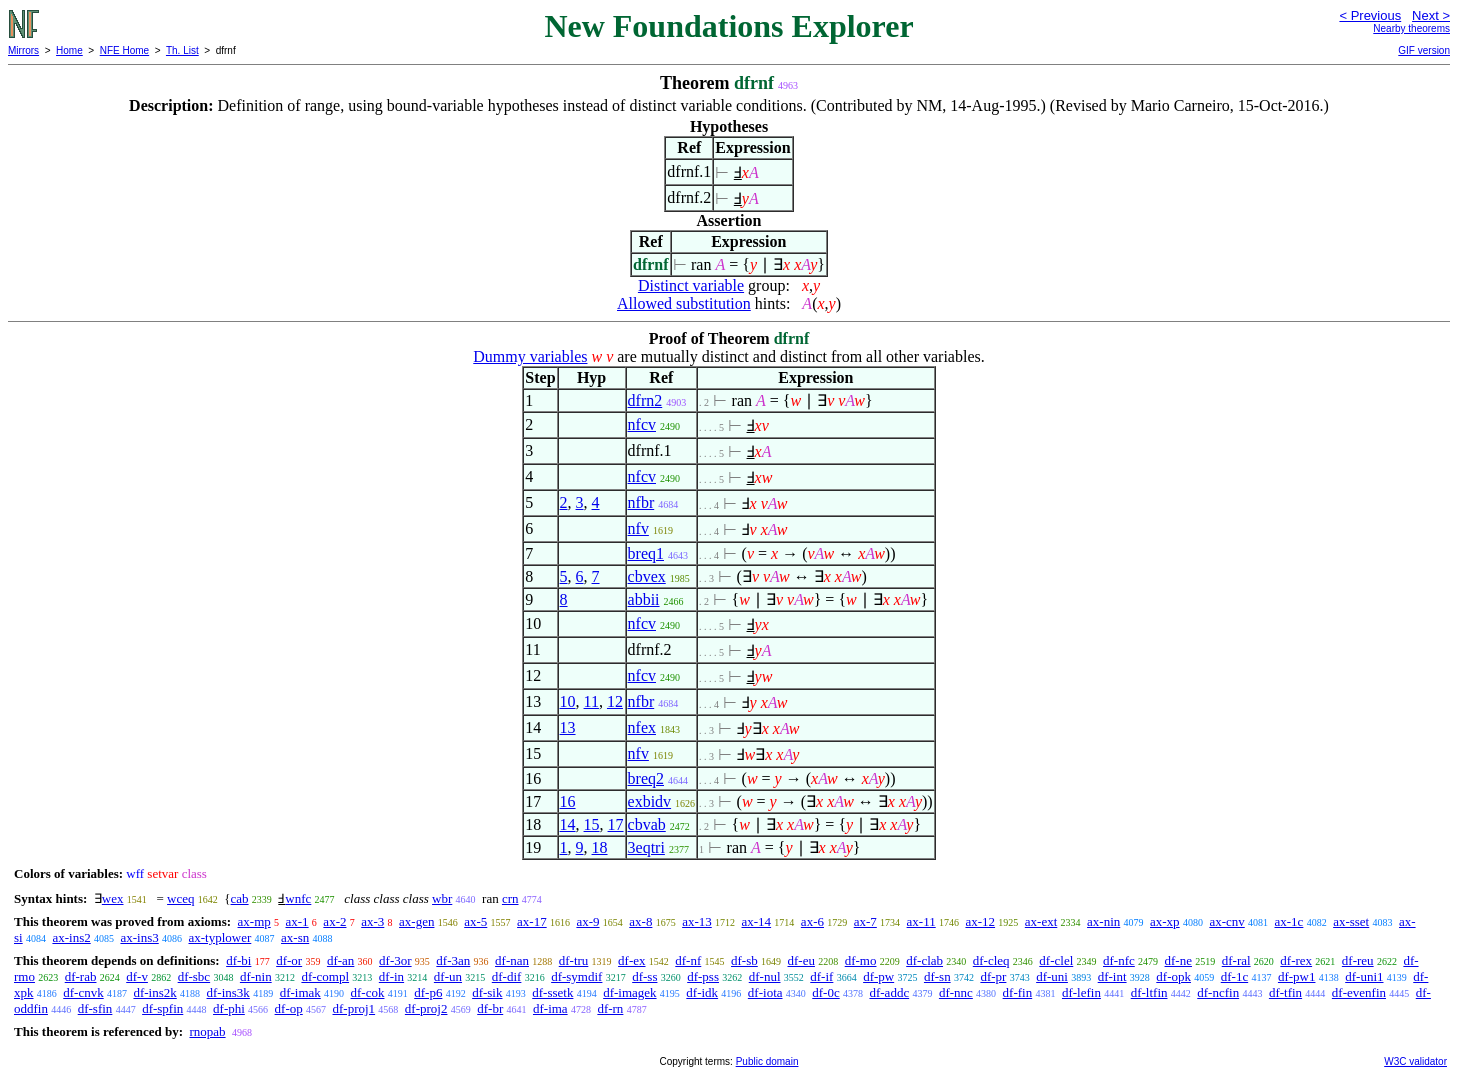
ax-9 (587, 921)
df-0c (825, 992)
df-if (821, 976)
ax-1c (1289, 921)
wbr (442, 898)
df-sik (487, 992)
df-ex (631, 960)
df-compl (325, 976)
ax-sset (1351, 921)
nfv (638, 528)
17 (616, 824)
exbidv (650, 801)
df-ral (1236, 960)
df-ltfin (1149, 992)
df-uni (1052, 976)
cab (240, 898)
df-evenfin (1359, 992)
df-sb (744, 960)
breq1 (646, 553)
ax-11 (921, 921)
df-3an (453, 960)
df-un (448, 976)
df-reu (1358, 960)
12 (615, 701)
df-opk (1173, 976)
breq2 (646, 778)
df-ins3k (228, 992)
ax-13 (697, 921)
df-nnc (956, 992)
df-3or (395, 960)
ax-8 (640, 921)
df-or (289, 960)
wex (113, 898)
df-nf (688, 960)
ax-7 (865, 921)
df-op (289, 1008)
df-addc (889, 992)
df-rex (1296, 960)
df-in (391, 976)
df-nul (765, 976)
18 (600, 847)
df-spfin (162, 1008)
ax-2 (334, 921)
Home (69, 50)
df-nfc (1119, 960)
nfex (642, 727)
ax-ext (1041, 921)
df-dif (507, 976)
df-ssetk (552, 992)
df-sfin (95, 1008)
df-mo (861, 960)
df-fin (1018, 992)
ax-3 (372, 921)
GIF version (1424, 50)
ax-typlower (219, 937)
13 (568, 727)
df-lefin (1081, 992)
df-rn (610, 1008)
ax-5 (475, 921)
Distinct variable (691, 285)
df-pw (878, 976)
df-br (490, 1008)
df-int (1112, 976)
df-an (340, 960)
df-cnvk (83, 992)
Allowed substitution (684, 303)
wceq (180, 898)
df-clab (924, 960)
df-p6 (428, 992)
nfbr (641, 502)
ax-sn (295, 937)
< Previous (1370, 15)
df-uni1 (1364, 976)
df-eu (801, 960)
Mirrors (23, 50)
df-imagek (629, 992)
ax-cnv (1226, 921)
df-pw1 (1297, 976)
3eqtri (646, 847)
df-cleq (991, 960)
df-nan (512, 960)
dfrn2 (645, 400)
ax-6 (812, 921)
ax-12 (980, 921)
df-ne (1178, 960)
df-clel (1056, 960)
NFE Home (124, 50)
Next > (1431, 15)
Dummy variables (530, 356)
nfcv (642, 424)
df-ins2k (154, 992)
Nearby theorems (1411, 28)
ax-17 (532, 921)
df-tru (574, 960)
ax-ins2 (71, 937)
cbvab (647, 824)
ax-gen (416, 921)
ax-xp (1165, 921)
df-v (137, 976)
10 (568, 701)
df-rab (81, 976)
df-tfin (1285, 992)
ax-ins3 (139, 937)
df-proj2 (426, 1008)
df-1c (1234, 976)
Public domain (767, 1061)
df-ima (550, 1008)
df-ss (644, 976)
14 (568, 824)
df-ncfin (1218, 992)
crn (510, 898)
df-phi (229, 1008)
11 (591, 701)
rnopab (207, 1031)
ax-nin (1103, 921)
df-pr (993, 976)
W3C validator (1415, 1061)
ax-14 (757, 921)
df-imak (300, 992)
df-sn (937, 976)
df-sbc (194, 976)
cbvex (647, 576)
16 (568, 801)
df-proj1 (354, 1008)
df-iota (765, 992)
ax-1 (297, 921)
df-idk (702, 992)
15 (592, 824)
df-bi (238, 960)
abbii (644, 599)
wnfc (298, 898)
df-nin (256, 976)
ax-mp (254, 921)
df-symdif (576, 976)
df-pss (703, 976)
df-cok (368, 992)
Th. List (182, 50)
